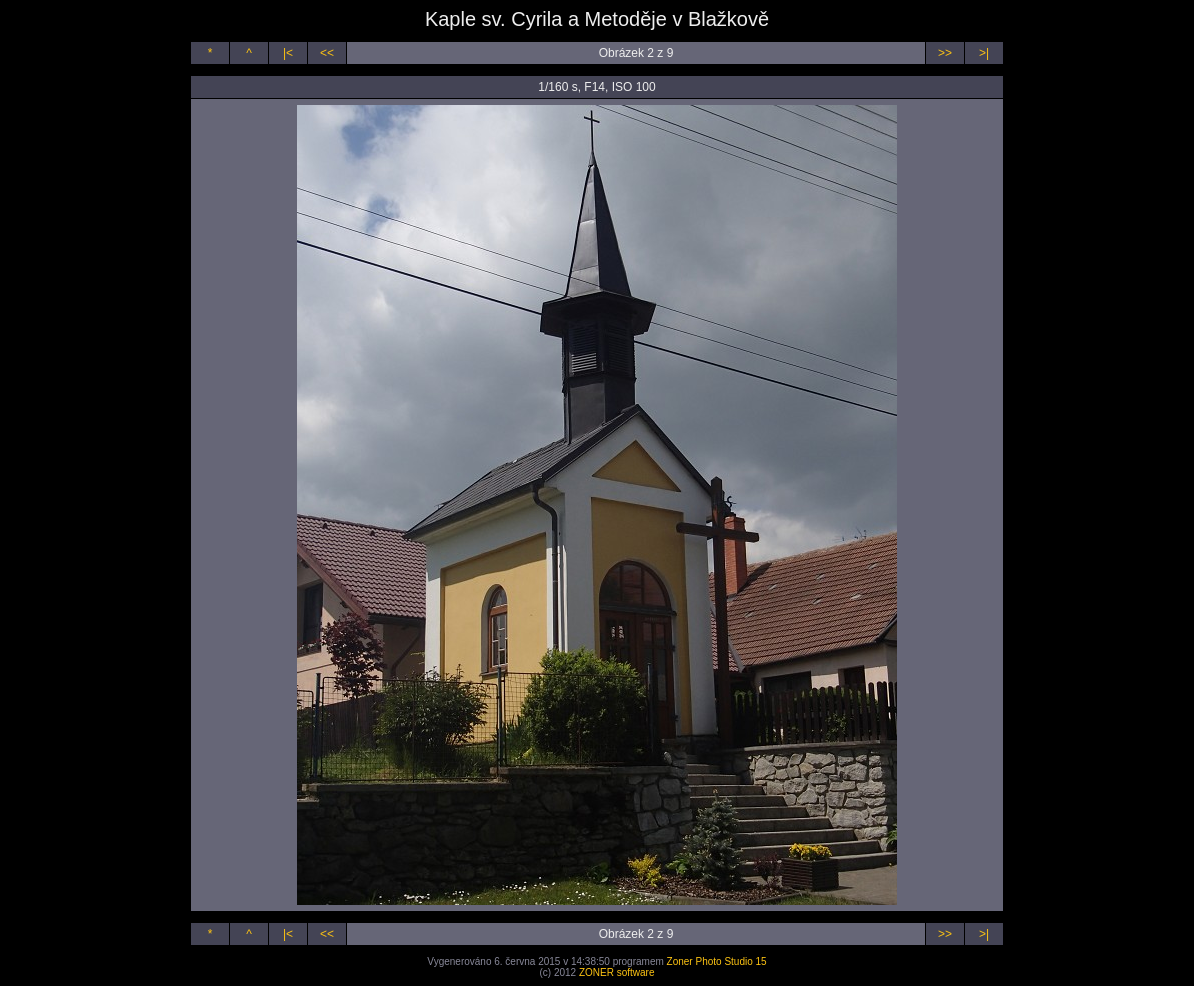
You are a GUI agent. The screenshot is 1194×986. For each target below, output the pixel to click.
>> (945, 53)
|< (288, 53)
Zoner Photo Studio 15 (717, 961)
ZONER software (617, 972)
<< (327, 53)
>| (984, 53)
